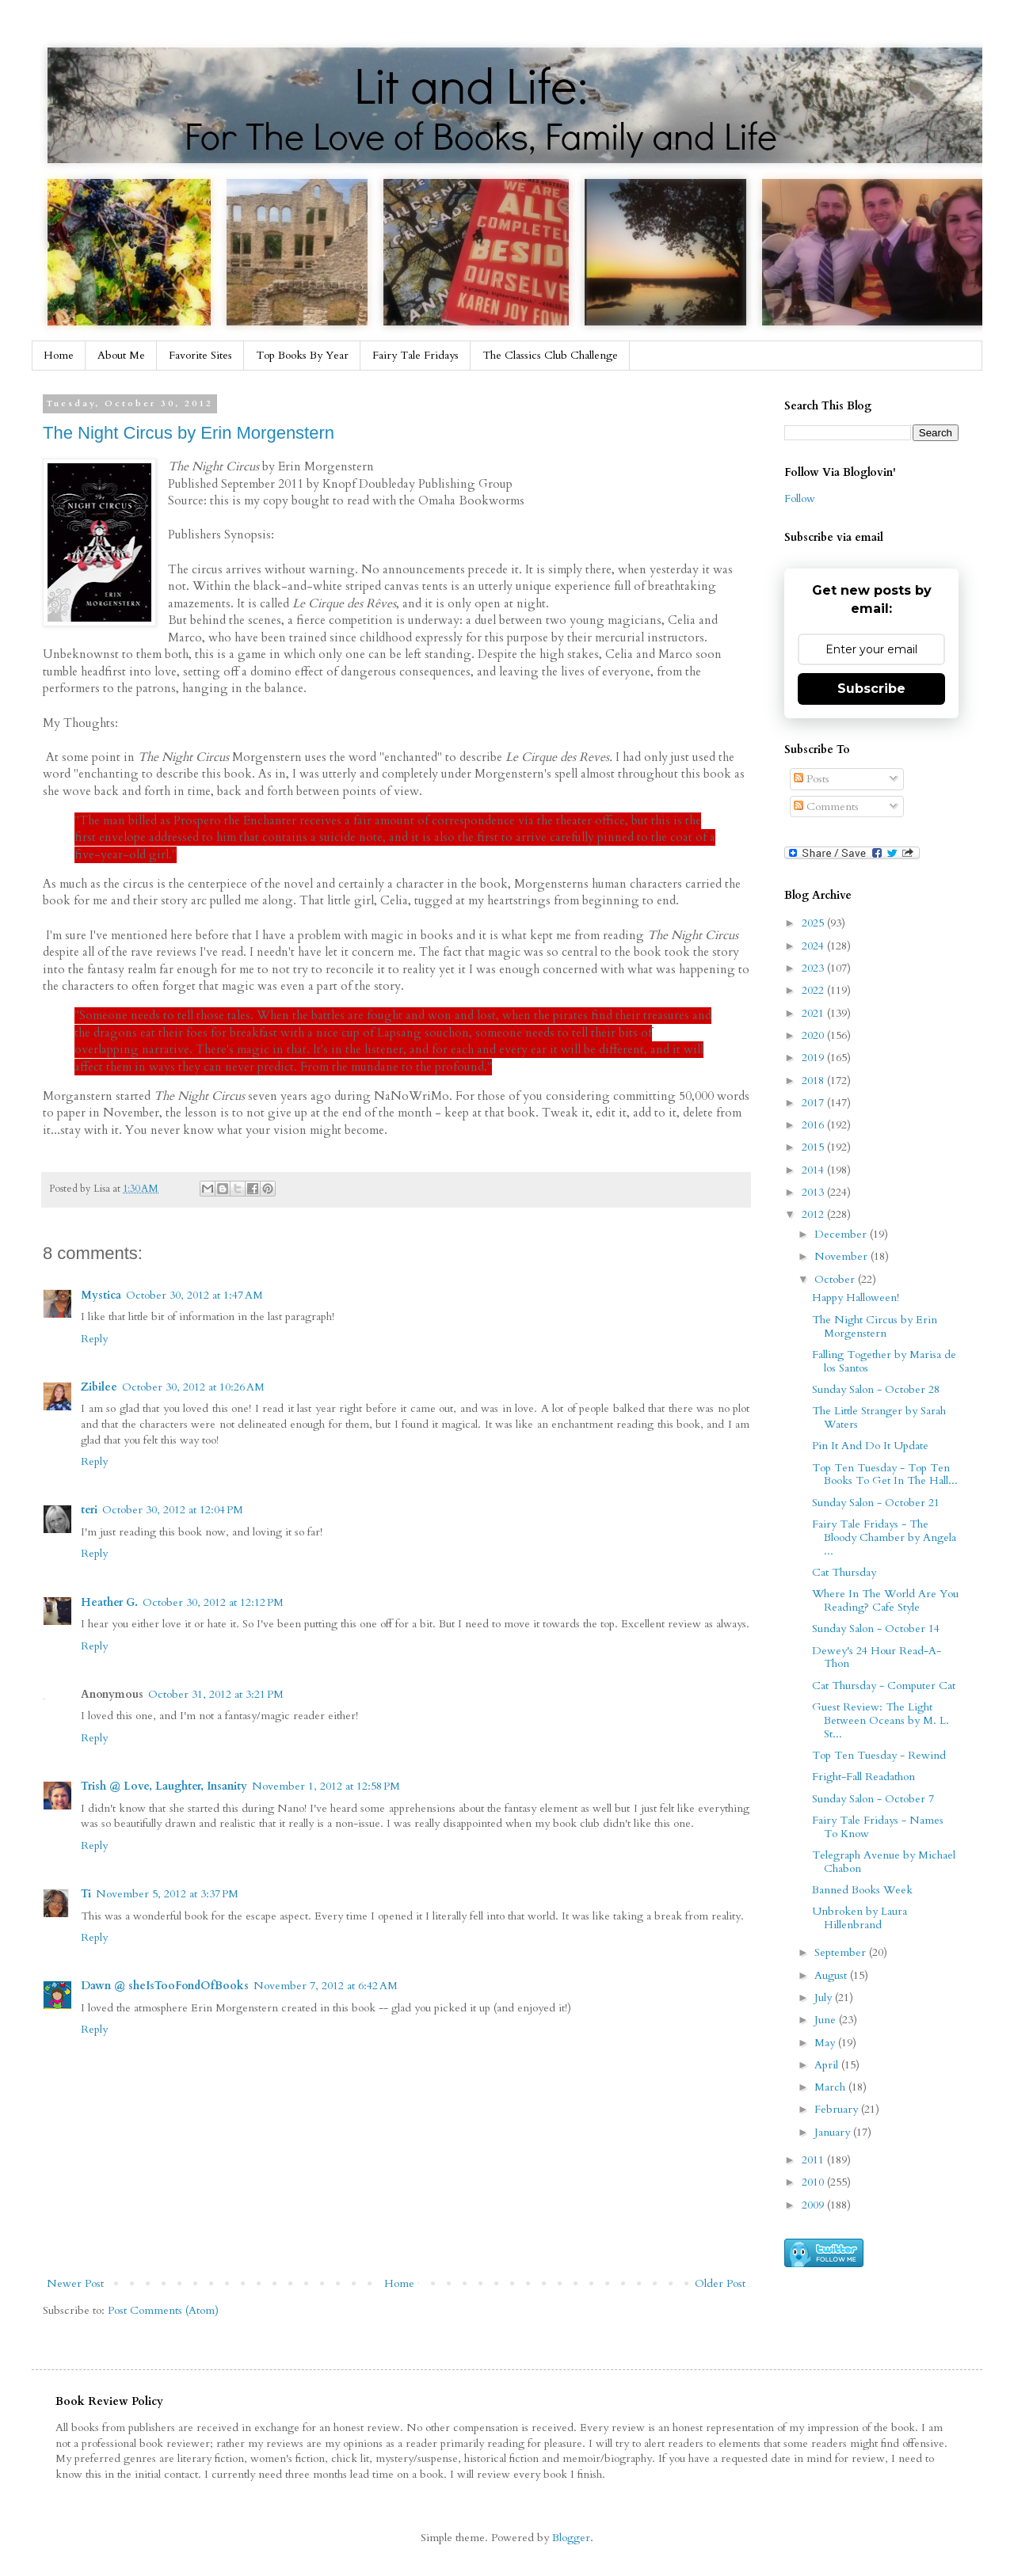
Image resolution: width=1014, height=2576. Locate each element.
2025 (814, 922)
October (836, 1279)
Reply (94, 1338)
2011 (814, 2159)
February (837, 2109)
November (842, 1256)
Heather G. (109, 1602)
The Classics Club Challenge (550, 355)
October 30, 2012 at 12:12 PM (213, 1602)
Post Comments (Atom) (163, 2310)
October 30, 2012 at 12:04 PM (172, 1509)
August (832, 1975)
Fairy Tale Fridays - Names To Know (877, 1827)
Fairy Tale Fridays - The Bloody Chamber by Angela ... (884, 1537)
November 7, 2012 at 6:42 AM (326, 1985)
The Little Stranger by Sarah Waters (879, 1417)
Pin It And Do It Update (870, 1445)
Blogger (571, 2537)
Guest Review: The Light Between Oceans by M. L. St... (880, 1720)
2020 (814, 1035)
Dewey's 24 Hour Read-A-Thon (876, 1657)
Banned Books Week (862, 1889)
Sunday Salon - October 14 (876, 1628)
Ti (86, 1893)
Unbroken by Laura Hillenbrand (859, 1918)
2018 (814, 1080)
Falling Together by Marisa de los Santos (884, 1361)
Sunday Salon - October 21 (876, 1502)
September (841, 1952)
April (827, 2064)
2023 (814, 968)
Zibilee (99, 1387)
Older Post (720, 2283)
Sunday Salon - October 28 (876, 1389)
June (826, 2019)
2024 (814, 945)
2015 (814, 1147)
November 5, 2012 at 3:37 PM (167, 1893)
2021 (814, 1013)
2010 (814, 2182)
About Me (121, 355)
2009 (814, 2205)
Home (59, 355)
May (826, 2042)
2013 (814, 1192)
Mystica (101, 1295)
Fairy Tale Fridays (415, 355)
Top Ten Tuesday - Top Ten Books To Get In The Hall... (885, 1474)
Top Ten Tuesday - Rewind (879, 1755)
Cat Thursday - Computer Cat (883, 1685)
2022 (814, 990)
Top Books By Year (302, 355)
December (842, 1234)
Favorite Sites (200, 355)
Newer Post (75, 2283)
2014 (814, 1170)
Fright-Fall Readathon (863, 1776)
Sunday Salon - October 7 (873, 1798)
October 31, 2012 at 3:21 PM (216, 1694)
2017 (814, 1102)
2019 (814, 1057)
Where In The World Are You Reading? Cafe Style (885, 1600)
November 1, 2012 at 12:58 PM (326, 1786)
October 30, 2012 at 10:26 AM (193, 1387)
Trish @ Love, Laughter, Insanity (164, 1786)
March (831, 2087)
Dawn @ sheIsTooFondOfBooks (165, 1985)
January (833, 2132)
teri (89, 1509)
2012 (814, 1214)
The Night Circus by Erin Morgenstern (188, 433)
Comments (826, 806)
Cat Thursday (844, 1572)
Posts (811, 778)
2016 (814, 1124)
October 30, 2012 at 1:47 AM (194, 1295)
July (824, 1997)
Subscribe (871, 688)
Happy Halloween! (855, 1297)
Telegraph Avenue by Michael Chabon (883, 1861)
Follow (799, 498)
